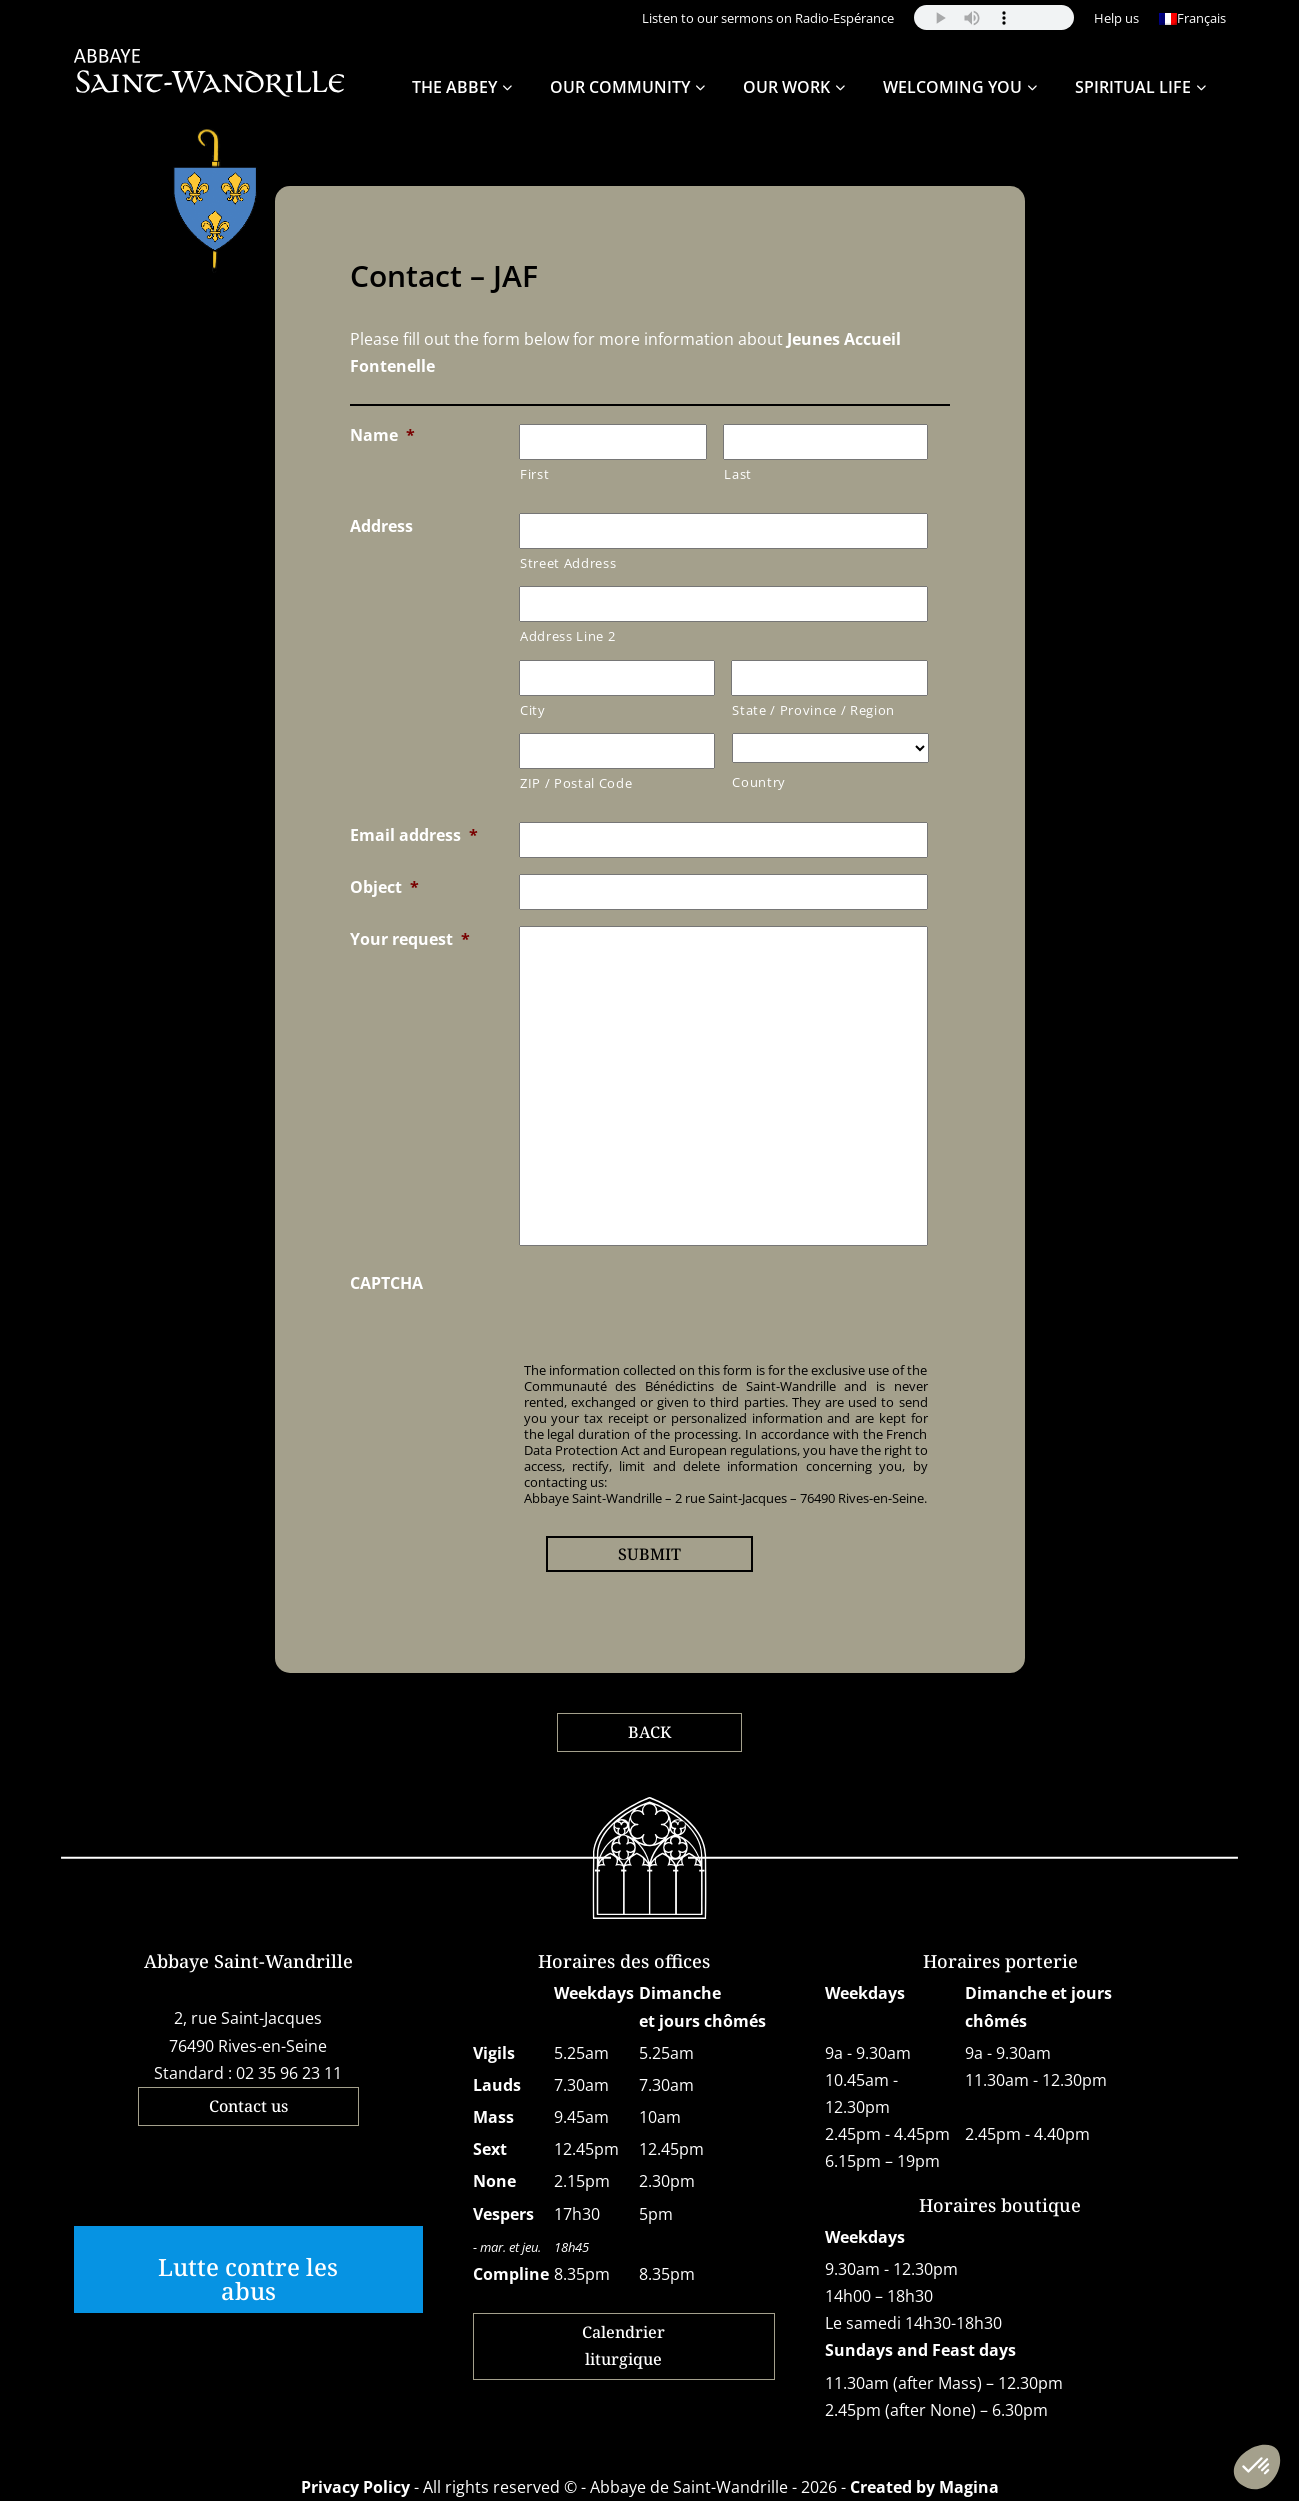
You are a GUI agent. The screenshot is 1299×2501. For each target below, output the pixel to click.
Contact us (248, 2106)
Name (382, 435)
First (534, 474)
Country (759, 782)
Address (381, 526)
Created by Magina (924, 2487)
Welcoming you (952, 87)
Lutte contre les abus (248, 2279)
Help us (1116, 18)
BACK (649, 1732)
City (533, 710)
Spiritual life (1133, 87)
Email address (414, 835)
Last (738, 474)
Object (384, 887)
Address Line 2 (567, 636)
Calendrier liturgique (623, 2345)
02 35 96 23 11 (289, 2073)
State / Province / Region (813, 710)
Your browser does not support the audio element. (994, 17)
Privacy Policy (355, 2487)
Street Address (568, 563)
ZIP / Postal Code (576, 783)
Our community (620, 87)
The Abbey (454, 87)
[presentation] (671, 1309)
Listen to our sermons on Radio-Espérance (768, 18)
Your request (410, 939)
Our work (786, 87)
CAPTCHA (386, 1283)
